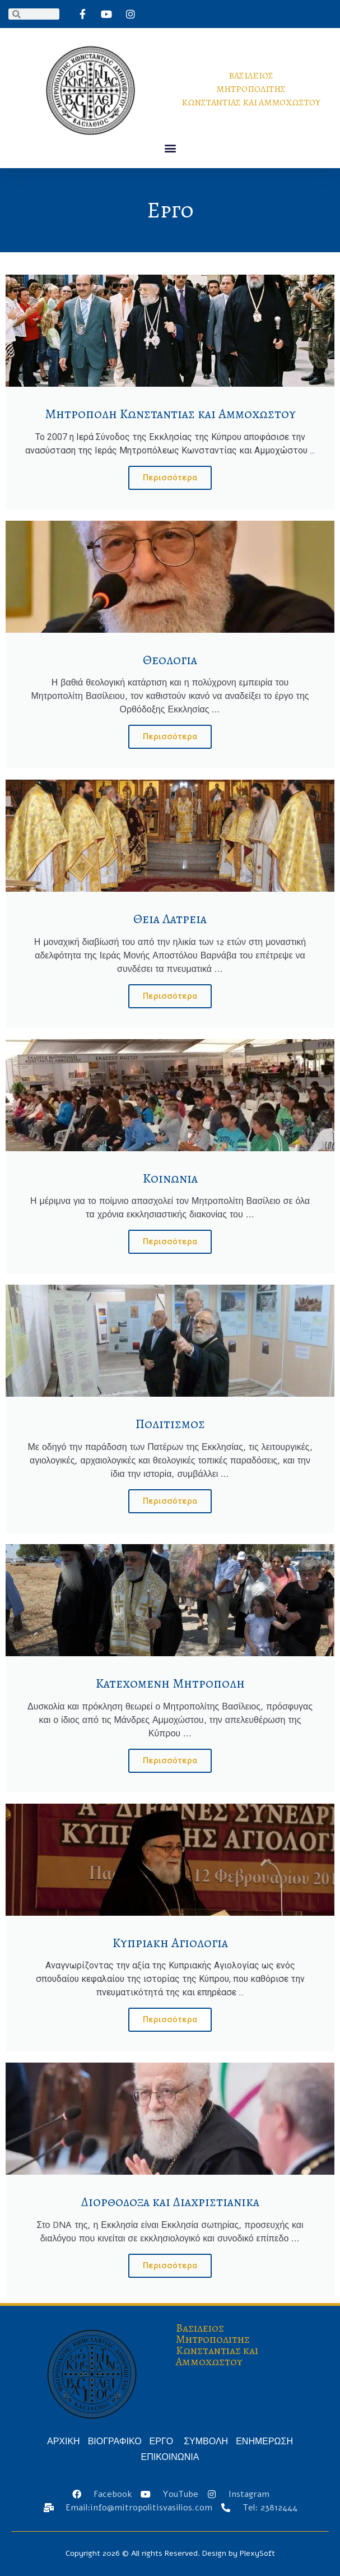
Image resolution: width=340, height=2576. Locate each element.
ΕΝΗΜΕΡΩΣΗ (264, 2441)
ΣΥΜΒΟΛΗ (206, 2441)
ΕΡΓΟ (163, 2441)
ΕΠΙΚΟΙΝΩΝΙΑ (170, 2457)
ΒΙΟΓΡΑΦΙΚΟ (115, 2441)
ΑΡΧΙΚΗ (63, 2441)
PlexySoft (257, 2553)
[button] (170, 147)
